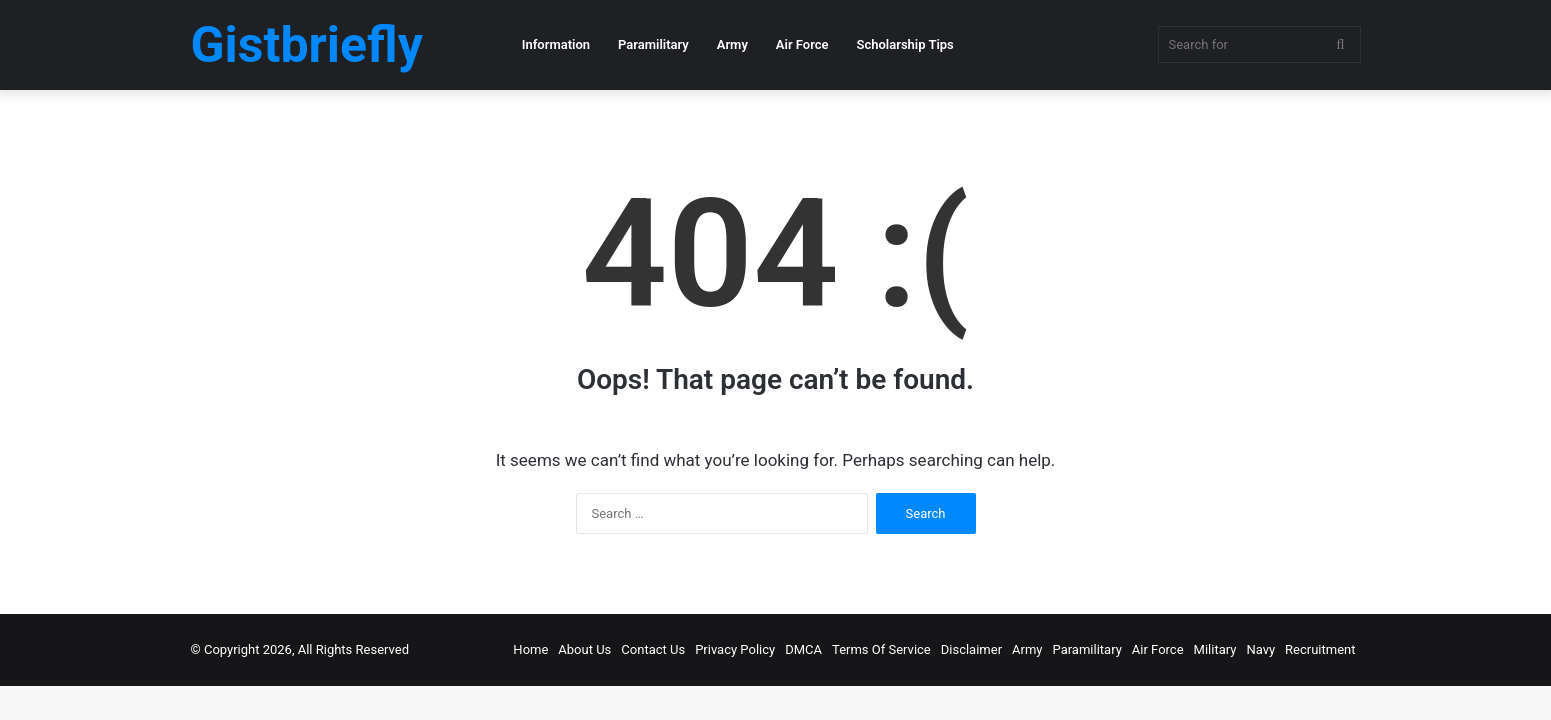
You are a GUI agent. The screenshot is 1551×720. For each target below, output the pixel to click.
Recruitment (1320, 649)
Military (1215, 649)
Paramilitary (653, 44)
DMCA (803, 649)
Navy (1260, 649)
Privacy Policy (735, 649)
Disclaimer (971, 649)
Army (732, 44)
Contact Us (653, 649)
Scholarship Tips (905, 44)
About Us (584, 649)
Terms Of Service (881, 649)
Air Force (802, 44)
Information (556, 44)
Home (530, 649)
